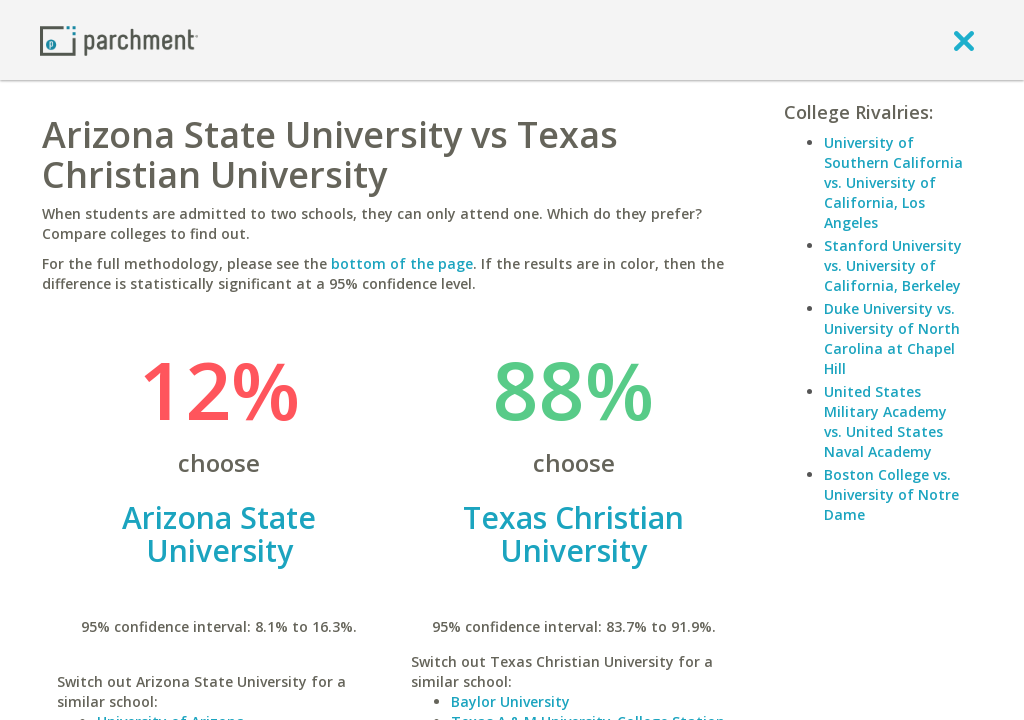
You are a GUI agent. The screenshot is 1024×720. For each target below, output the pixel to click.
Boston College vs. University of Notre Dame (891, 494)
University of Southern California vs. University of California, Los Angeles (893, 182)
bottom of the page (402, 263)
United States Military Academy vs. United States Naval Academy (885, 421)
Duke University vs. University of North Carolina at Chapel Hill (892, 338)
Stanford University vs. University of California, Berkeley (893, 265)
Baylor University (510, 701)
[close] (964, 40)
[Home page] (119, 39)
